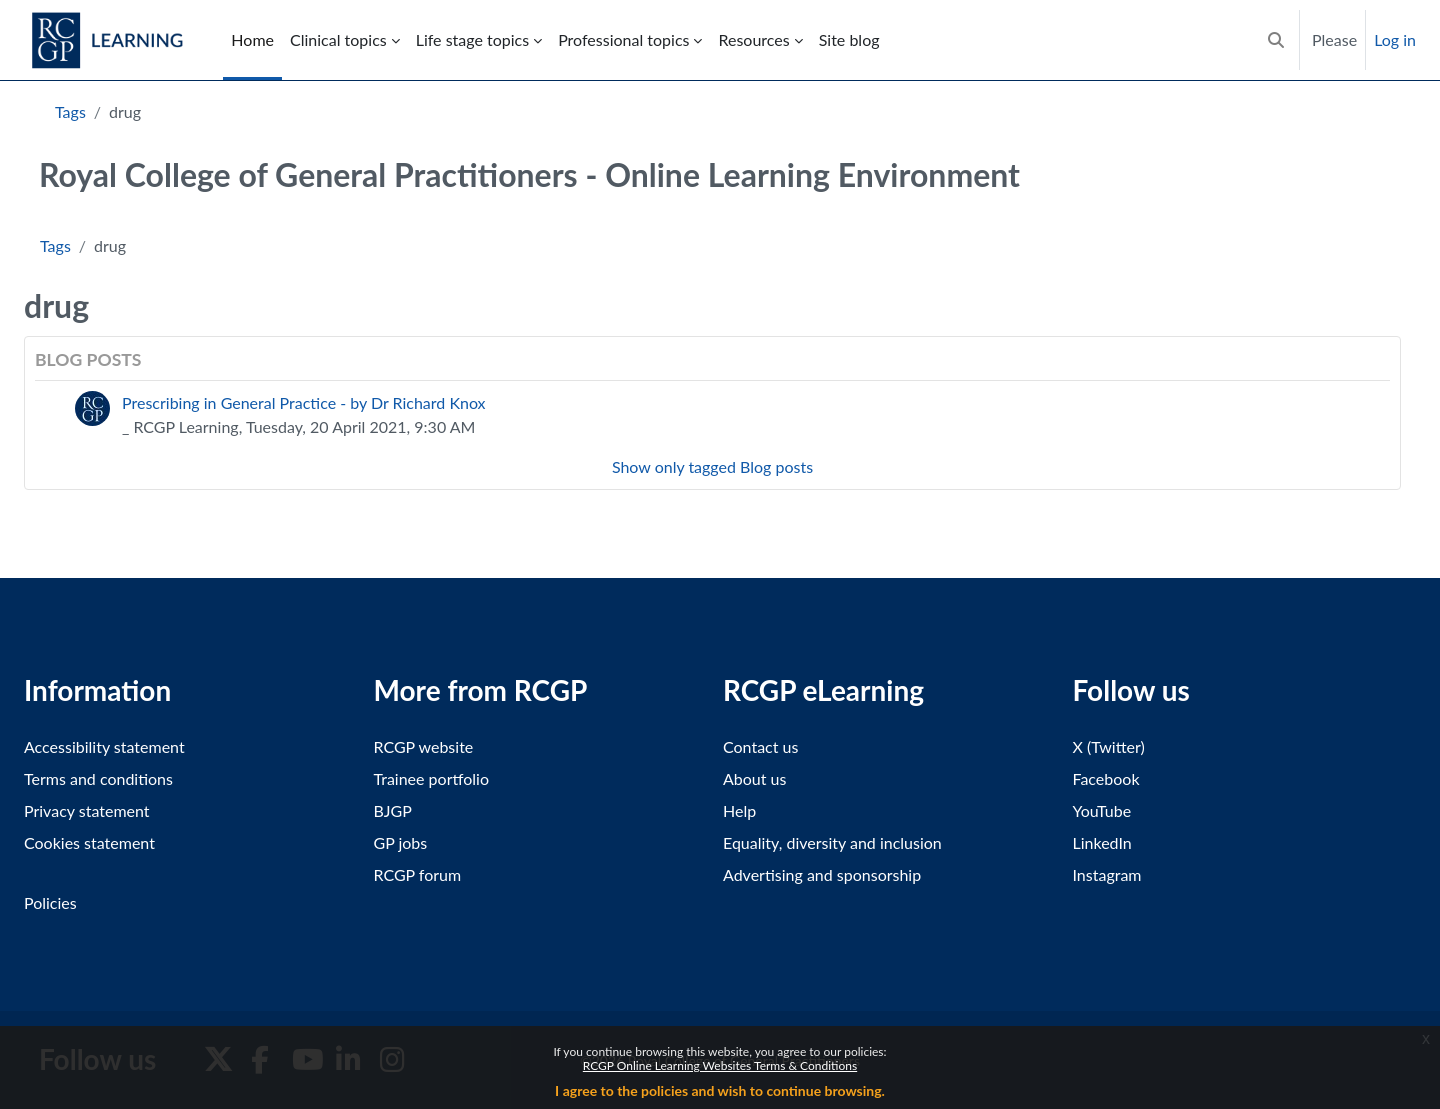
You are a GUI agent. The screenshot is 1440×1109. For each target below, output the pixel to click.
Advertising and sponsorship (822, 874)
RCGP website (424, 746)
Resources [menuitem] (753, 39)
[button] (1276, 40)
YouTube (1102, 810)
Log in (1395, 39)
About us (754, 778)
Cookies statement (89, 842)
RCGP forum (418, 874)
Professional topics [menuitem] (623, 39)
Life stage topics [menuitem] (472, 39)
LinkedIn (1102, 842)
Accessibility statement (104, 746)
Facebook (1106, 778)
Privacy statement (87, 810)
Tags (70, 111)
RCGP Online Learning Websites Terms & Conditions (720, 1065)
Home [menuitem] (252, 39)
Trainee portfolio (431, 778)
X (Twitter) (1109, 746)
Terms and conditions (98, 778)
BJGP (393, 810)
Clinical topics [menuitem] (338, 39)
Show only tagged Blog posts (712, 466)
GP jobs (401, 842)
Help (739, 810)
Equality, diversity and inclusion (832, 842)
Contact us (760, 746)
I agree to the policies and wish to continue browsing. (720, 1090)
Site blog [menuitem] (849, 39)
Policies (50, 902)
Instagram (1107, 874)
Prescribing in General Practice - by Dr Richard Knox (304, 402)
